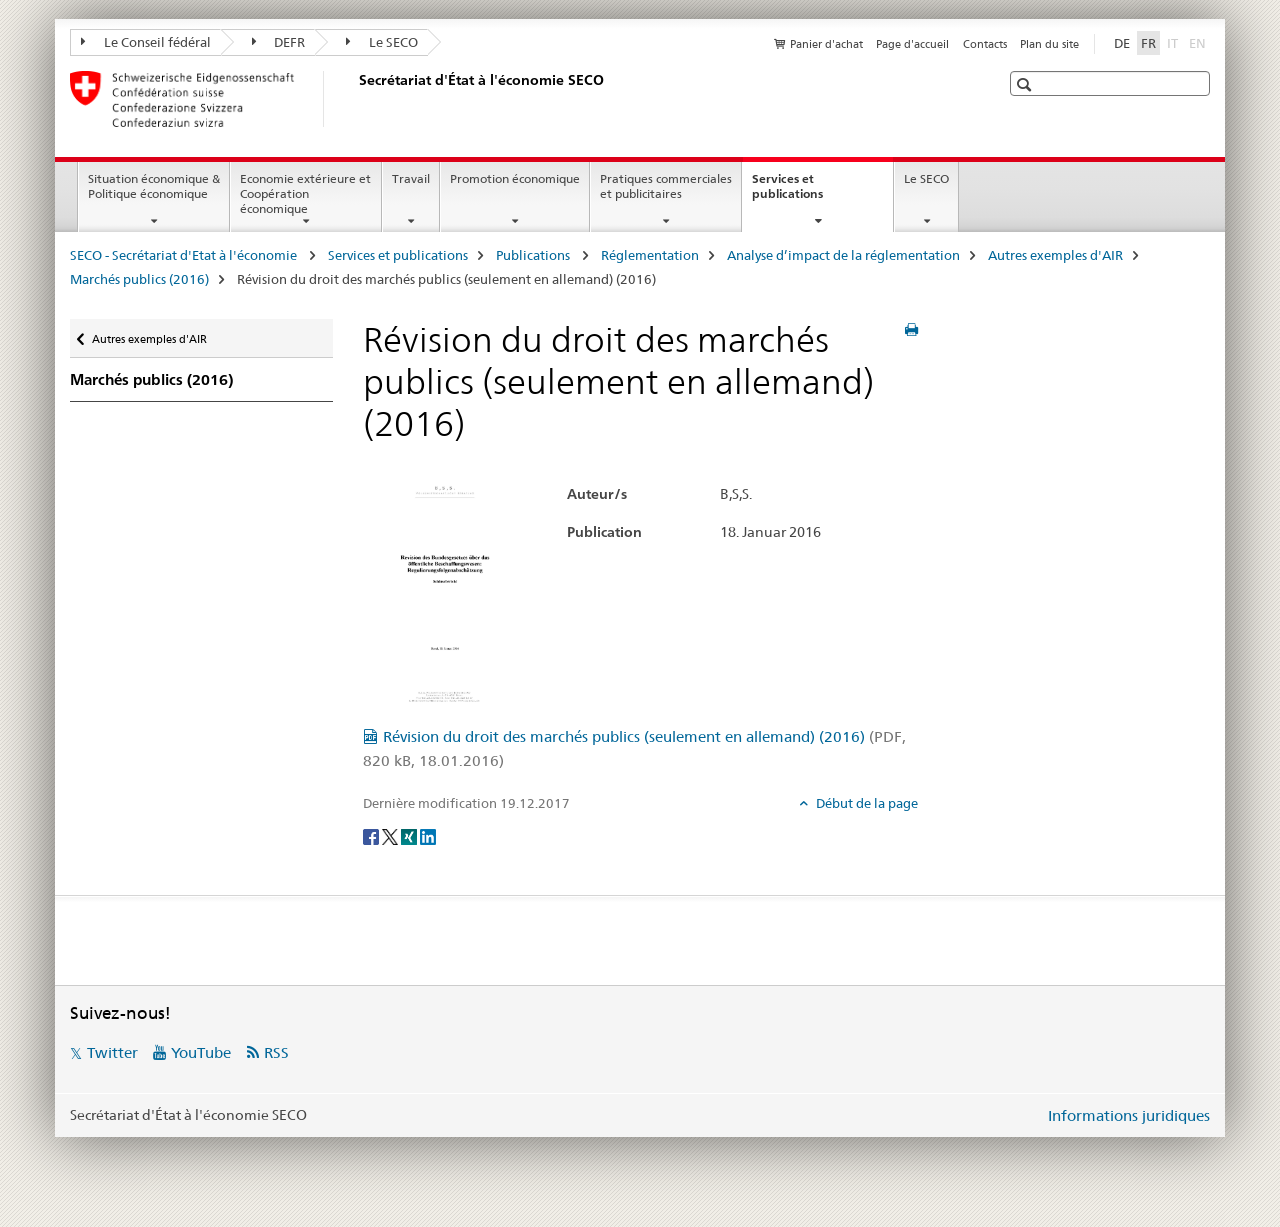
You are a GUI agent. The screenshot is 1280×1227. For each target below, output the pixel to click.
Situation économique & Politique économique (154, 186)
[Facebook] (372, 836)
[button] (1026, 84)
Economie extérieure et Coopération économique (305, 193)
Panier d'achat (826, 44)
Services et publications (809, 193)
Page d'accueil (912, 44)
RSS (276, 1052)
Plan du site (1049, 44)
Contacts (985, 44)
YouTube (201, 1052)
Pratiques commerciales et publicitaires (666, 186)
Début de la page (865, 803)
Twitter (112, 1052)
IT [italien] (1174, 42)
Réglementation (650, 255)
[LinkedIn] (428, 836)
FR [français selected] (1148, 43)
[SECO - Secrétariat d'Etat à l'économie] (355, 99)
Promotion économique (515, 178)
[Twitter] (391, 836)
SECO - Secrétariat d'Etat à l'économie (185, 255)
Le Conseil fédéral (146, 42)
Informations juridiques (1129, 1115)
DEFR (279, 42)
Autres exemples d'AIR (1055, 255)
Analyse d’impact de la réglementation (843, 255)
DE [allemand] (1122, 43)
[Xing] (410, 836)
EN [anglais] (1199, 42)
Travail (411, 178)
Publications (534, 255)
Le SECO (382, 42)
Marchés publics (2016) (139, 279)
